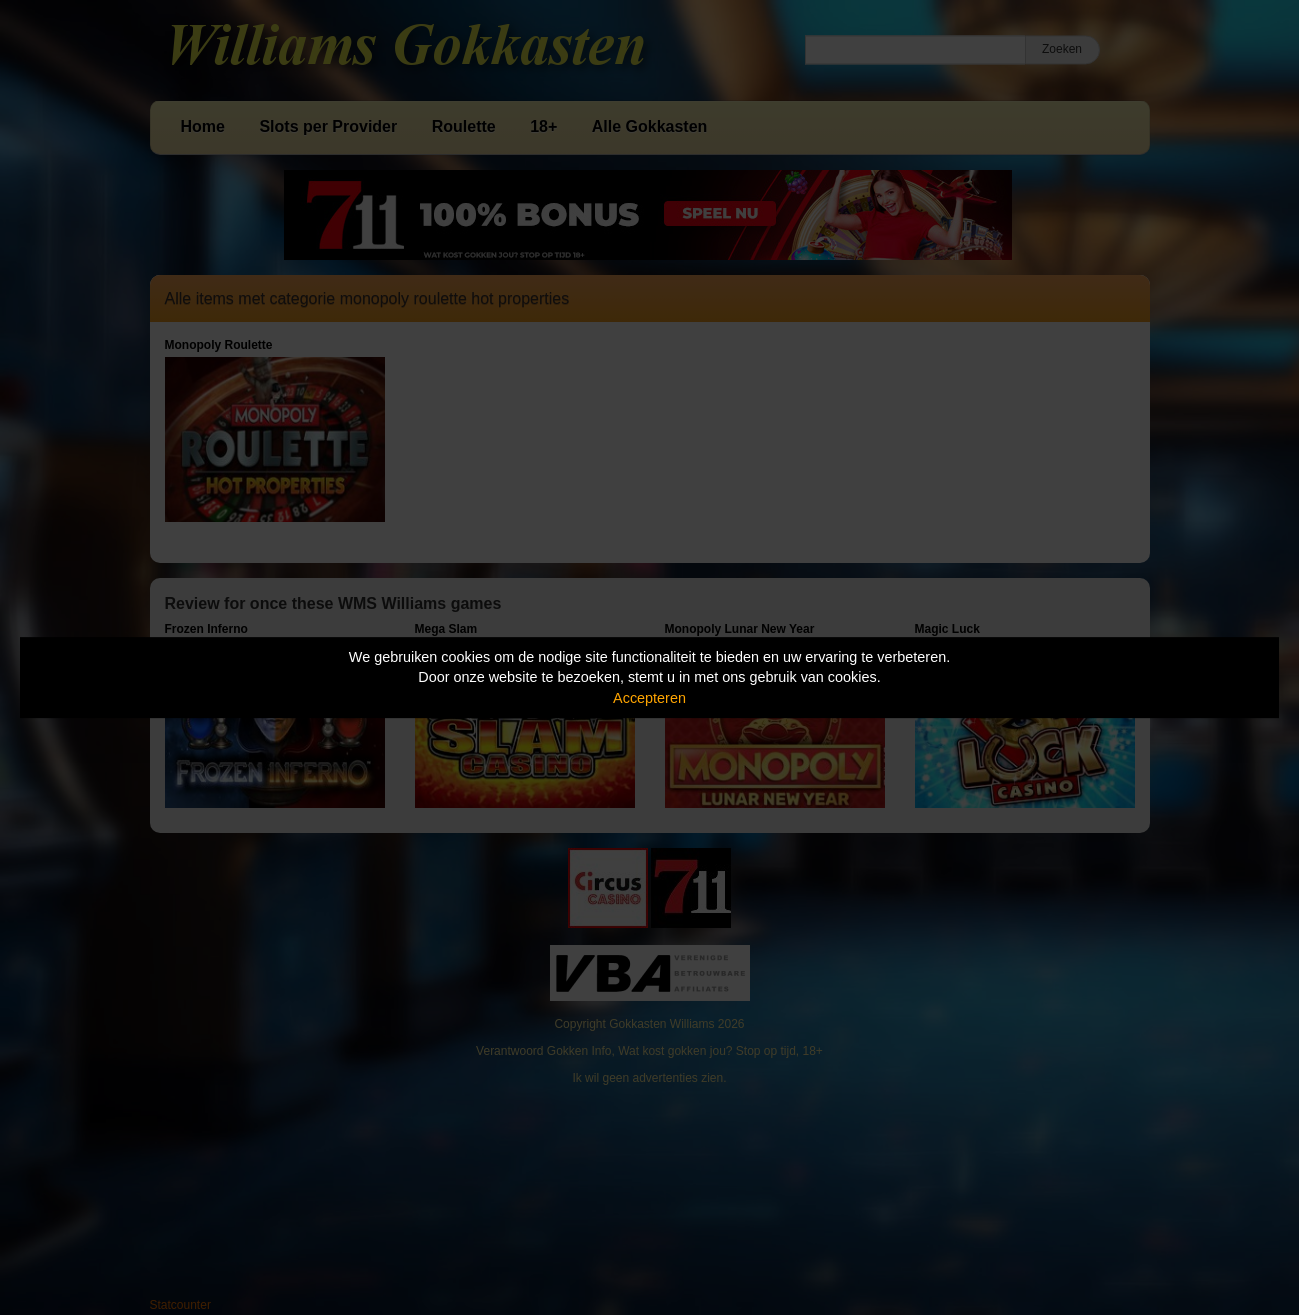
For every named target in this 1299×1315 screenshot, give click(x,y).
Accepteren (649, 698)
